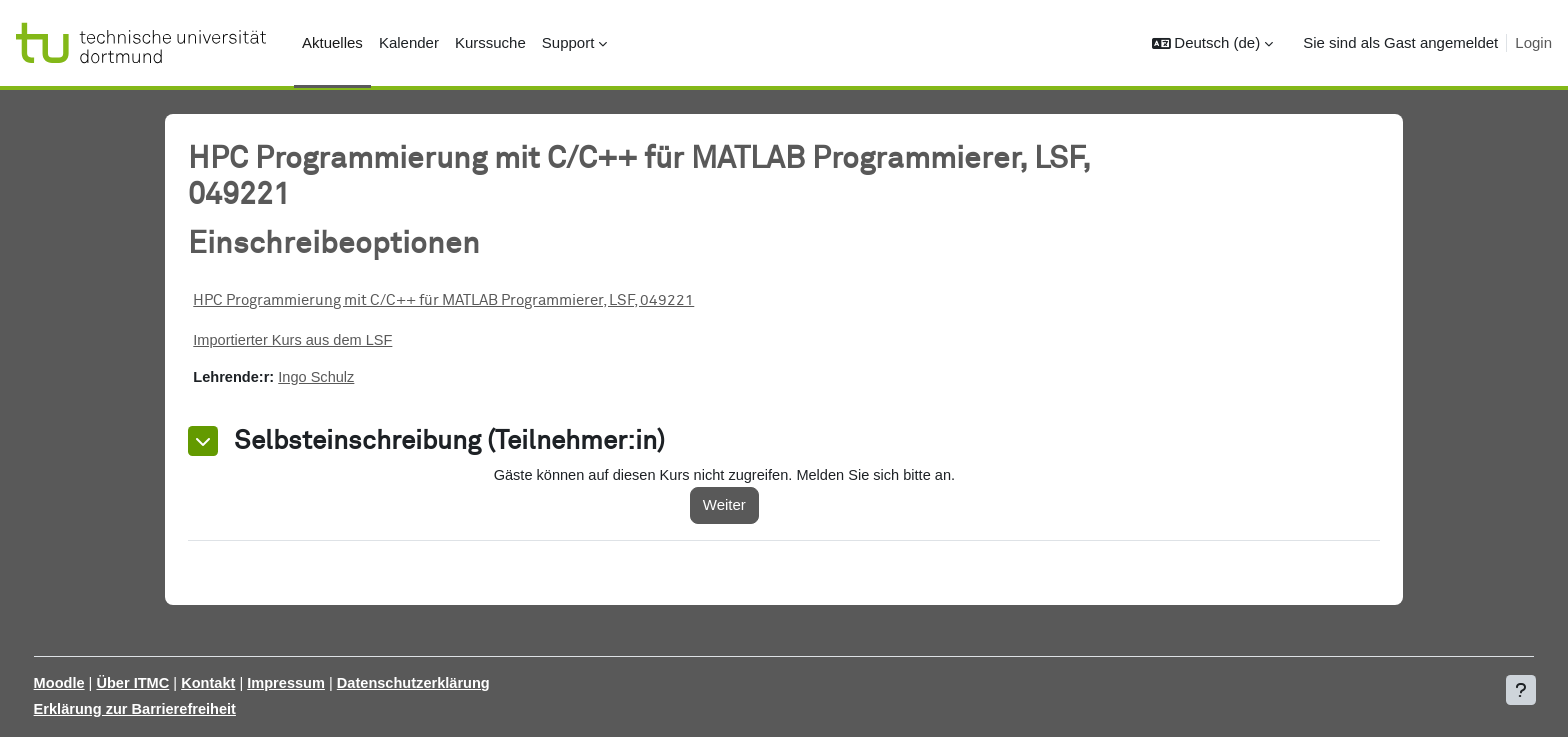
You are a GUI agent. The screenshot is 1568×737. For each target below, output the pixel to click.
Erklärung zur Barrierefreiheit (175, 709)
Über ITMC (173, 682)
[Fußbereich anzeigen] (1521, 690)
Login (1533, 42)
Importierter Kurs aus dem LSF (325, 340)
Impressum (331, 682)
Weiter (746, 506)
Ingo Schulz (350, 378)
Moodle (97, 682)
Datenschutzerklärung (462, 682)
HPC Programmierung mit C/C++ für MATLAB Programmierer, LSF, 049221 (473, 300)
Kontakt (251, 682)
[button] (1213, 43)
